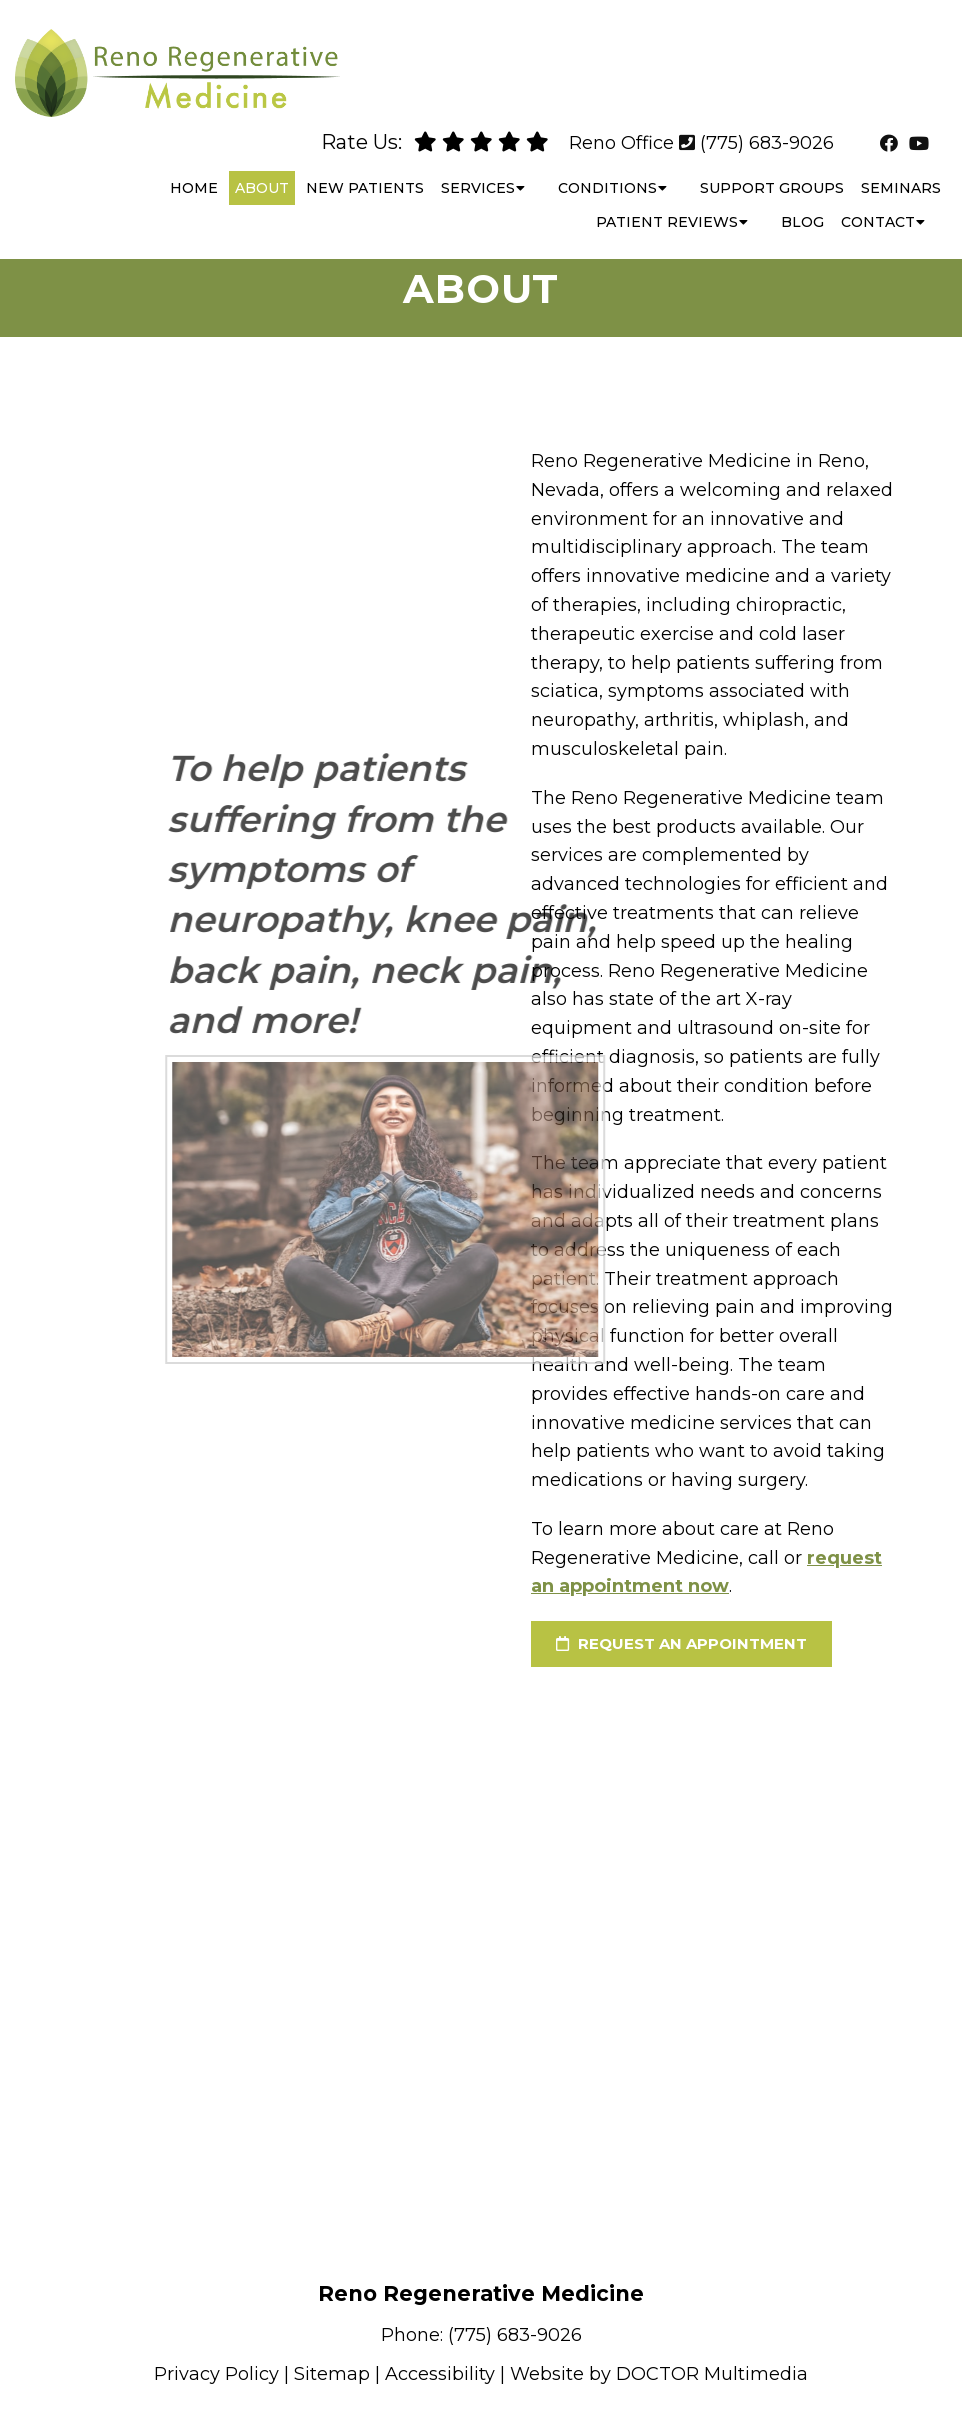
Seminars (901, 170)
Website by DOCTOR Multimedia (659, 2374)
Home (194, 170)
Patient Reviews (667, 204)
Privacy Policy (216, 2374)
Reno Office (621, 125)
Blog (802, 204)
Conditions (607, 170)
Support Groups (772, 170)
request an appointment (681, 1643)
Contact (878, 204)
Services (478, 170)
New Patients (365, 170)
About (262, 170)
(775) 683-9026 (767, 125)
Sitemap (332, 2374)
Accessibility (440, 2374)
